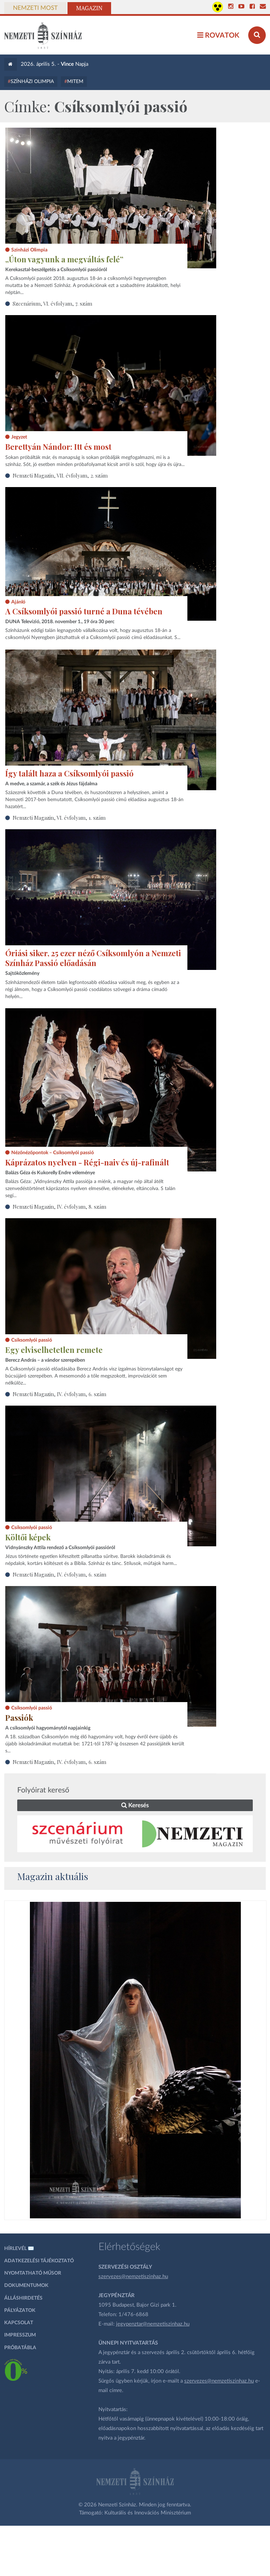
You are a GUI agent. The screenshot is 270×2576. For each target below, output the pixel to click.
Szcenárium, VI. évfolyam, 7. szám (52, 303)
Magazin (89, 8)
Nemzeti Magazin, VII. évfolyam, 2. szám (60, 475)
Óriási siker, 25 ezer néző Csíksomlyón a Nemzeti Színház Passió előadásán (93, 958)
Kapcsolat (18, 2322)
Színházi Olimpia (32, 81)
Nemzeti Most (35, 8)
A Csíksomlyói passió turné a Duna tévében (83, 611)
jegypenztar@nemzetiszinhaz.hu (152, 2324)
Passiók (19, 1717)
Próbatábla (20, 2347)
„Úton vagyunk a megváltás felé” (64, 259)
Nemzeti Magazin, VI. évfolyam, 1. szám (59, 817)
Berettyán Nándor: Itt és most (58, 446)
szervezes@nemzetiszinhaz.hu (133, 2276)
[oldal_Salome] (135, 2060)
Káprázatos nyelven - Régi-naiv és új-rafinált (87, 1162)
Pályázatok (20, 2310)
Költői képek (28, 1537)
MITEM (75, 81)
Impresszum (20, 2335)
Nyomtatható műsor (32, 2273)
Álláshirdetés (23, 2298)
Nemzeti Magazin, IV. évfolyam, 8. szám (59, 1206)
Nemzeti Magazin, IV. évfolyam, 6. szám (59, 1394)
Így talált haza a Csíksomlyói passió (69, 773)
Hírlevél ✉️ (19, 2248)
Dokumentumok (26, 2285)
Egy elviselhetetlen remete (54, 1349)
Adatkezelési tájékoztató (39, 2260)
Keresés (135, 1805)
